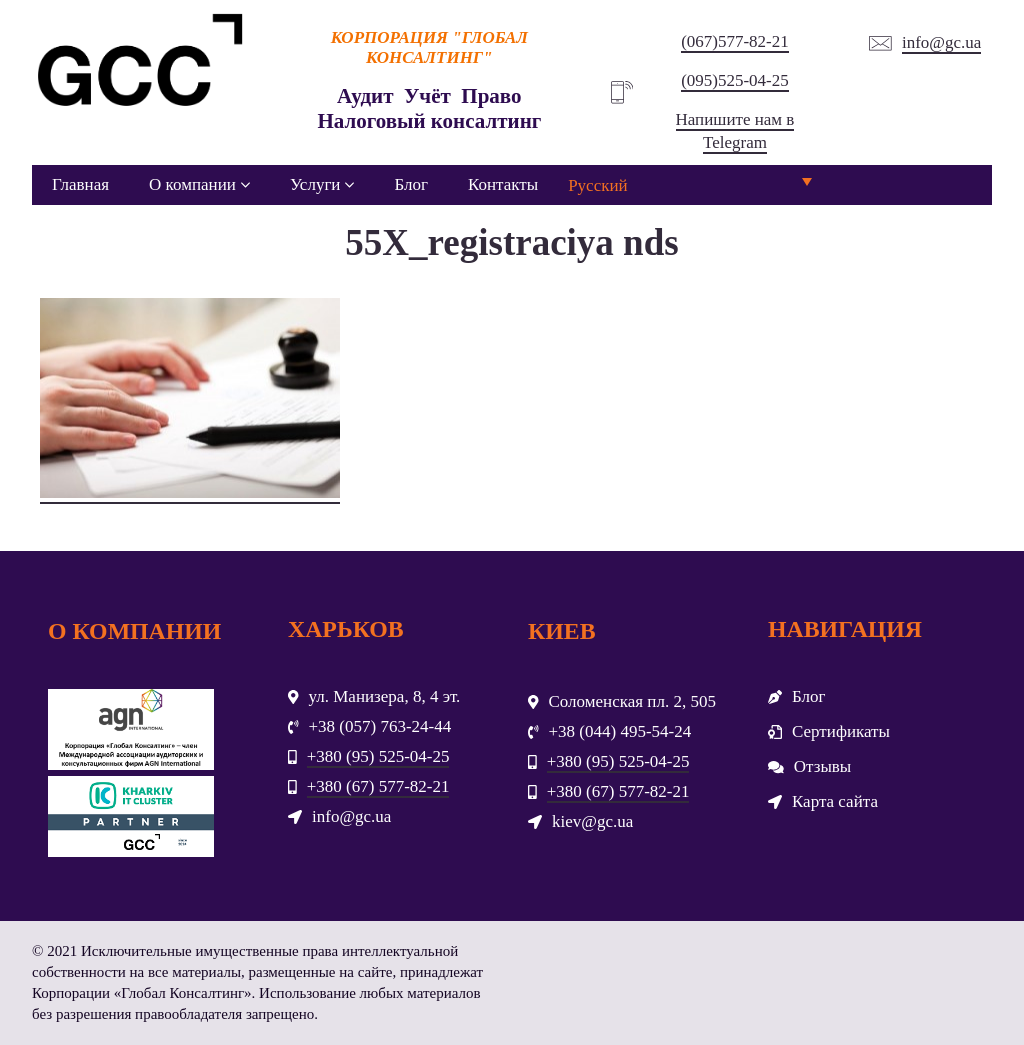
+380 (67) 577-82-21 (378, 786)
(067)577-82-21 (735, 41)
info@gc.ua (941, 42)
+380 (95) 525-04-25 (378, 756)
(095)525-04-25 (735, 80)
